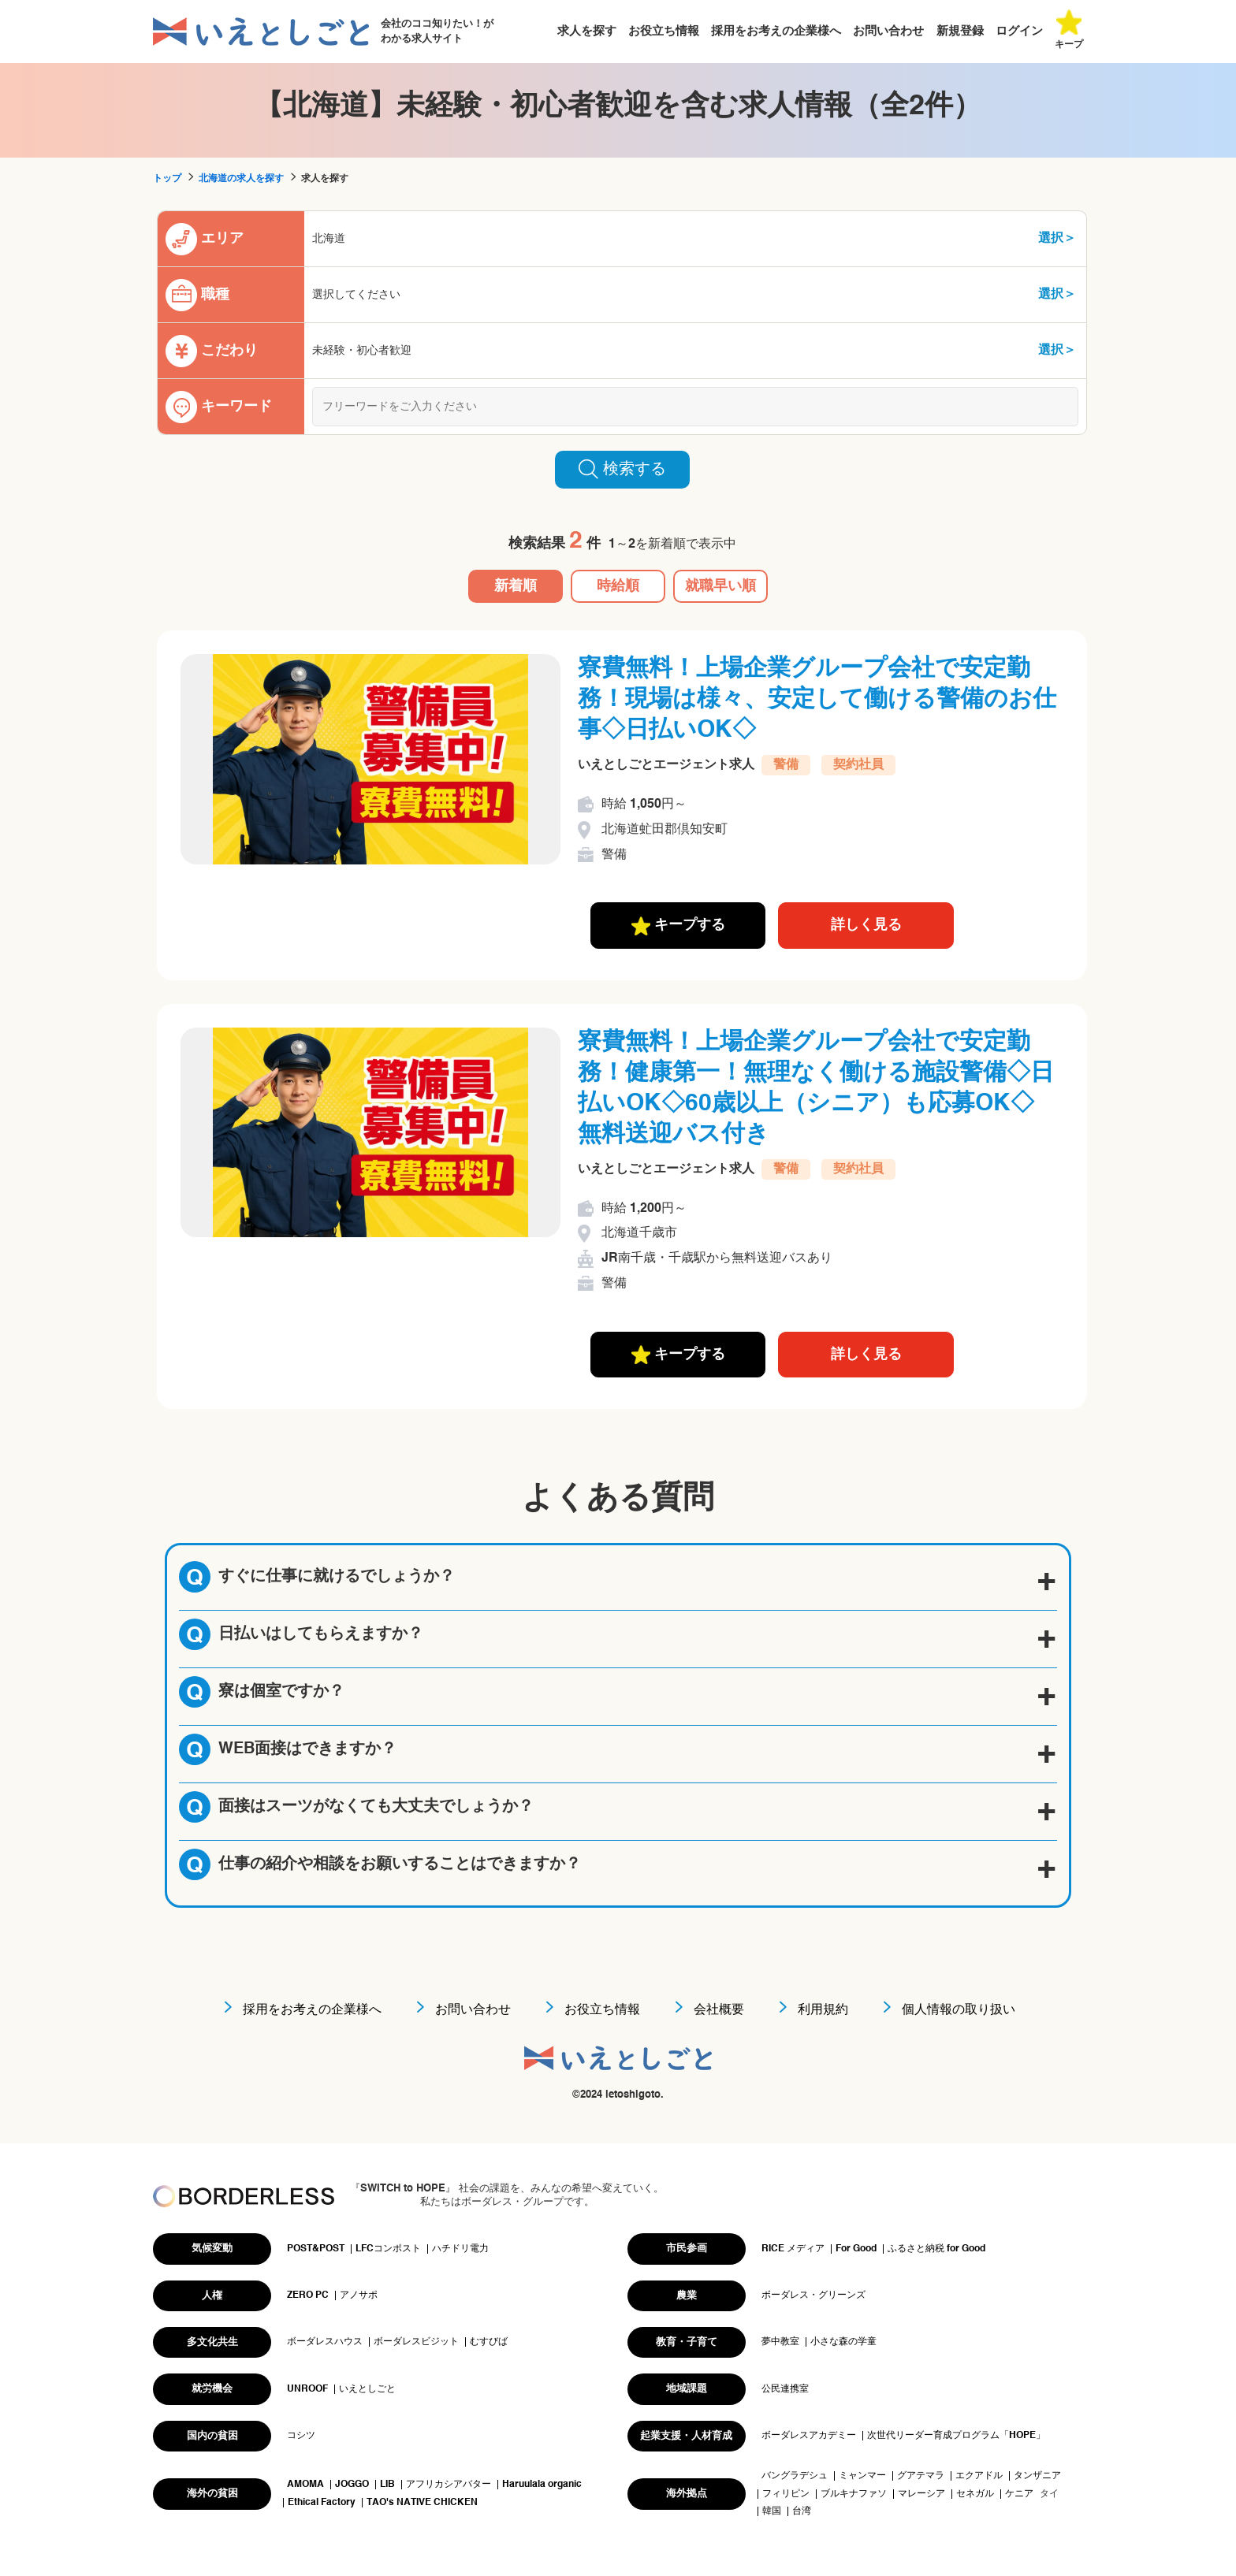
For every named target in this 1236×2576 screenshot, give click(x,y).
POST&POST (315, 2249)
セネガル (975, 2494)
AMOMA (305, 2484)
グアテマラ (920, 2476)
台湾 (801, 2511)
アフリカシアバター (448, 2484)
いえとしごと (367, 2389)
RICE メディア (793, 2249)
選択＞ (1057, 238)
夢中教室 (780, 2342)
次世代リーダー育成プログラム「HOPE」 (956, 2435)
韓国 (771, 2511)
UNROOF (307, 2389)
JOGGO (352, 2484)
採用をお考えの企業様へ (776, 31)
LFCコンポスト (388, 2249)
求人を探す (586, 31)
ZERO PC (308, 2295)
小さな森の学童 (843, 2342)
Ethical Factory (322, 2502)
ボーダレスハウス (325, 2342)
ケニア (1019, 2494)
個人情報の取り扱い (958, 2010)
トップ (167, 179)
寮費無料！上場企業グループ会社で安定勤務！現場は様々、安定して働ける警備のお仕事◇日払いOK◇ (817, 699)
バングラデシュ (794, 2476)
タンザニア (1037, 2476)
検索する (622, 469)
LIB (387, 2484)
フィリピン (786, 2494)
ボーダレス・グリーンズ (813, 2295)
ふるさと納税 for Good (936, 2249)
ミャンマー (862, 2476)
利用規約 (823, 2010)
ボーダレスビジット (416, 2342)
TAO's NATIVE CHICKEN (422, 2502)
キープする (678, 925)
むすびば (489, 2342)
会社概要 (719, 2010)
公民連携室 (785, 2389)
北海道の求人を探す (241, 179)
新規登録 (960, 31)
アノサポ (359, 2295)
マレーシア (921, 2494)
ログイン (1019, 31)
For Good (856, 2249)
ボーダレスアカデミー (808, 2435)
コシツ (301, 2435)
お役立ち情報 (663, 31)
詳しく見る (866, 925)
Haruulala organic (542, 2484)
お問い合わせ (888, 31)
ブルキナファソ (854, 2494)
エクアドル (979, 2476)
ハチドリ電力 (460, 2249)
